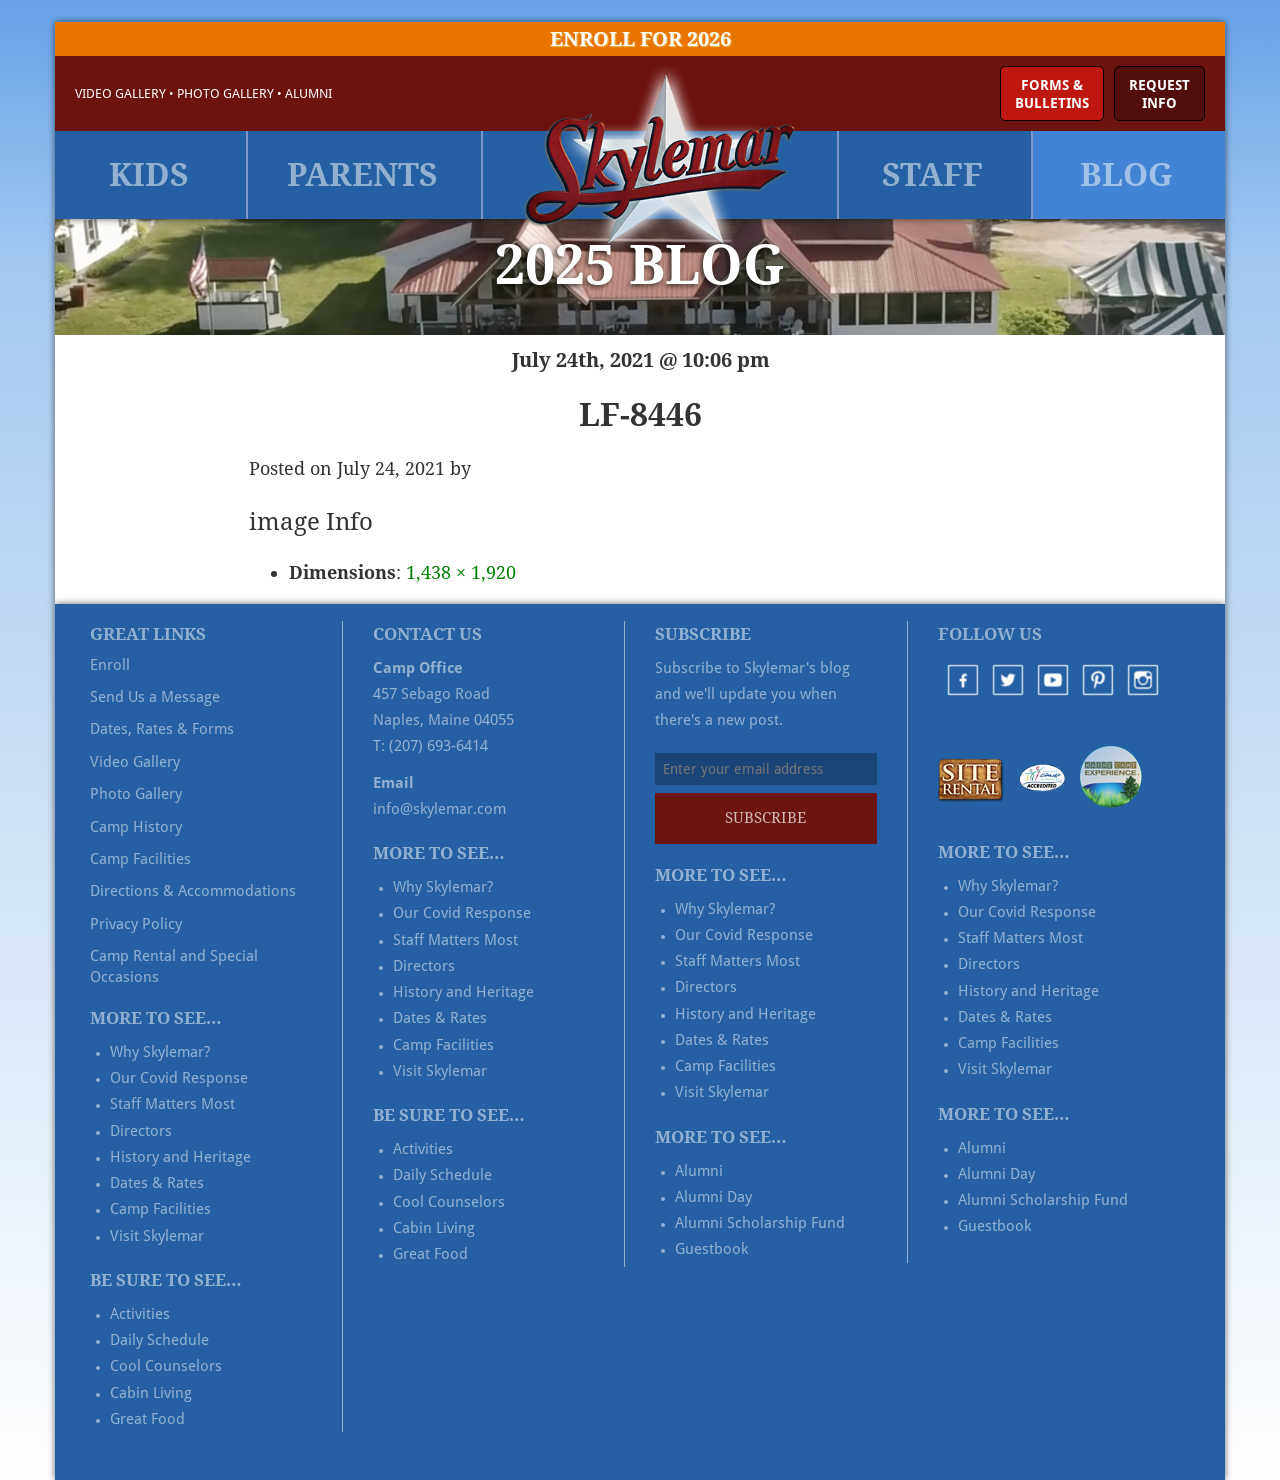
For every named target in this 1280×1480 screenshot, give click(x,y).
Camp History (136, 827)
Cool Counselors (166, 1366)
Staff (932, 175)
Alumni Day (713, 1197)
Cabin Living (151, 1393)
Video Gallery (120, 93)
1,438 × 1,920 (461, 572)
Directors (141, 1131)
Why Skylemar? (160, 1052)
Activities (140, 1314)
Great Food (147, 1419)
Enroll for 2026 (640, 39)
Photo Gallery (225, 93)
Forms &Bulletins (1052, 94)
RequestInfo (1159, 94)
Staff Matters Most (172, 1104)
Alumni (308, 93)
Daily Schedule (159, 1340)
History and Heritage (180, 1157)
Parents (362, 175)
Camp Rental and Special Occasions (174, 966)
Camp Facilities (140, 859)
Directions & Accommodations (193, 891)
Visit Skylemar (157, 1236)
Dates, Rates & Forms (162, 729)
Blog (1126, 175)
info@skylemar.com (439, 809)
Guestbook (711, 1249)
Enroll (110, 665)
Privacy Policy (136, 924)
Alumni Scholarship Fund (760, 1223)
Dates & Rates (157, 1183)
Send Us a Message (155, 697)
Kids (149, 175)
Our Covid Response (179, 1078)
